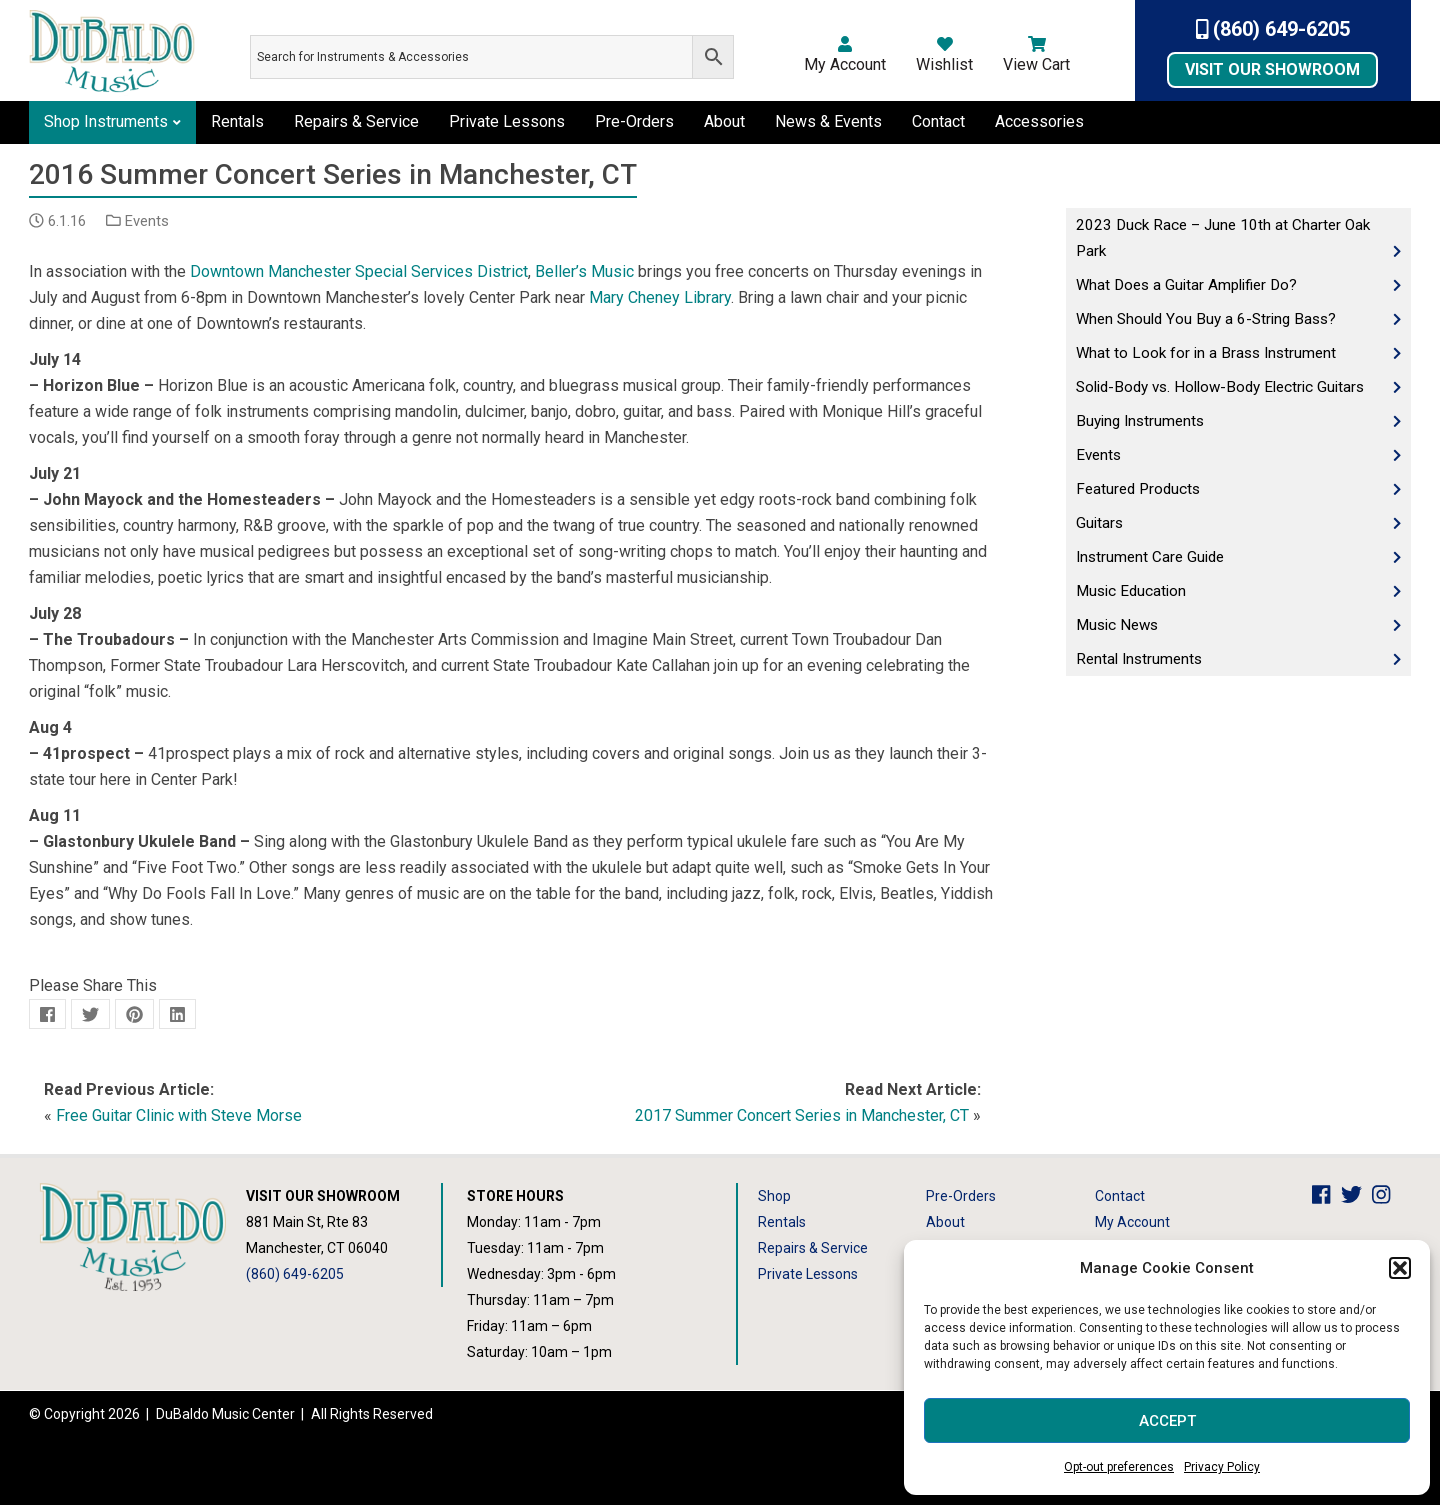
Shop (774, 1196)
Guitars (1099, 523)
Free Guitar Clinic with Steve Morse (179, 1115)
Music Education (1131, 591)
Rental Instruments (1139, 659)
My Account (845, 55)
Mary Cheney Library (660, 297)
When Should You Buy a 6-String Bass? (1206, 319)
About (724, 121)
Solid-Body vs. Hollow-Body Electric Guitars (1220, 387)
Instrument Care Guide (1150, 557)
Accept (1167, 1421)
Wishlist (944, 55)
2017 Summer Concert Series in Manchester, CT (802, 1115)
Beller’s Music (584, 271)
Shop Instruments (106, 121)
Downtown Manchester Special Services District (359, 271)
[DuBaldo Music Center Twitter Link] (1357, 1196)
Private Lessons (507, 121)
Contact (938, 121)
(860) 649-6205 (1273, 29)
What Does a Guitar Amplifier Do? (1186, 285)
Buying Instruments (1140, 421)
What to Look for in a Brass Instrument (1206, 353)
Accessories (1039, 121)
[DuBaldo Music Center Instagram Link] (1386, 1196)
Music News (1117, 625)
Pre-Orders (634, 121)
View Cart (1036, 55)
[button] (1400, 1268)
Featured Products (1138, 489)
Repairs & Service (356, 121)
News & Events (828, 121)
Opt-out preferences (1119, 1467)
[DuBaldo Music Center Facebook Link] (1326, 1196)
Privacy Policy (1222, 1467)
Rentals (237, 121)
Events (147, 221)
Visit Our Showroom (1272, 69)
